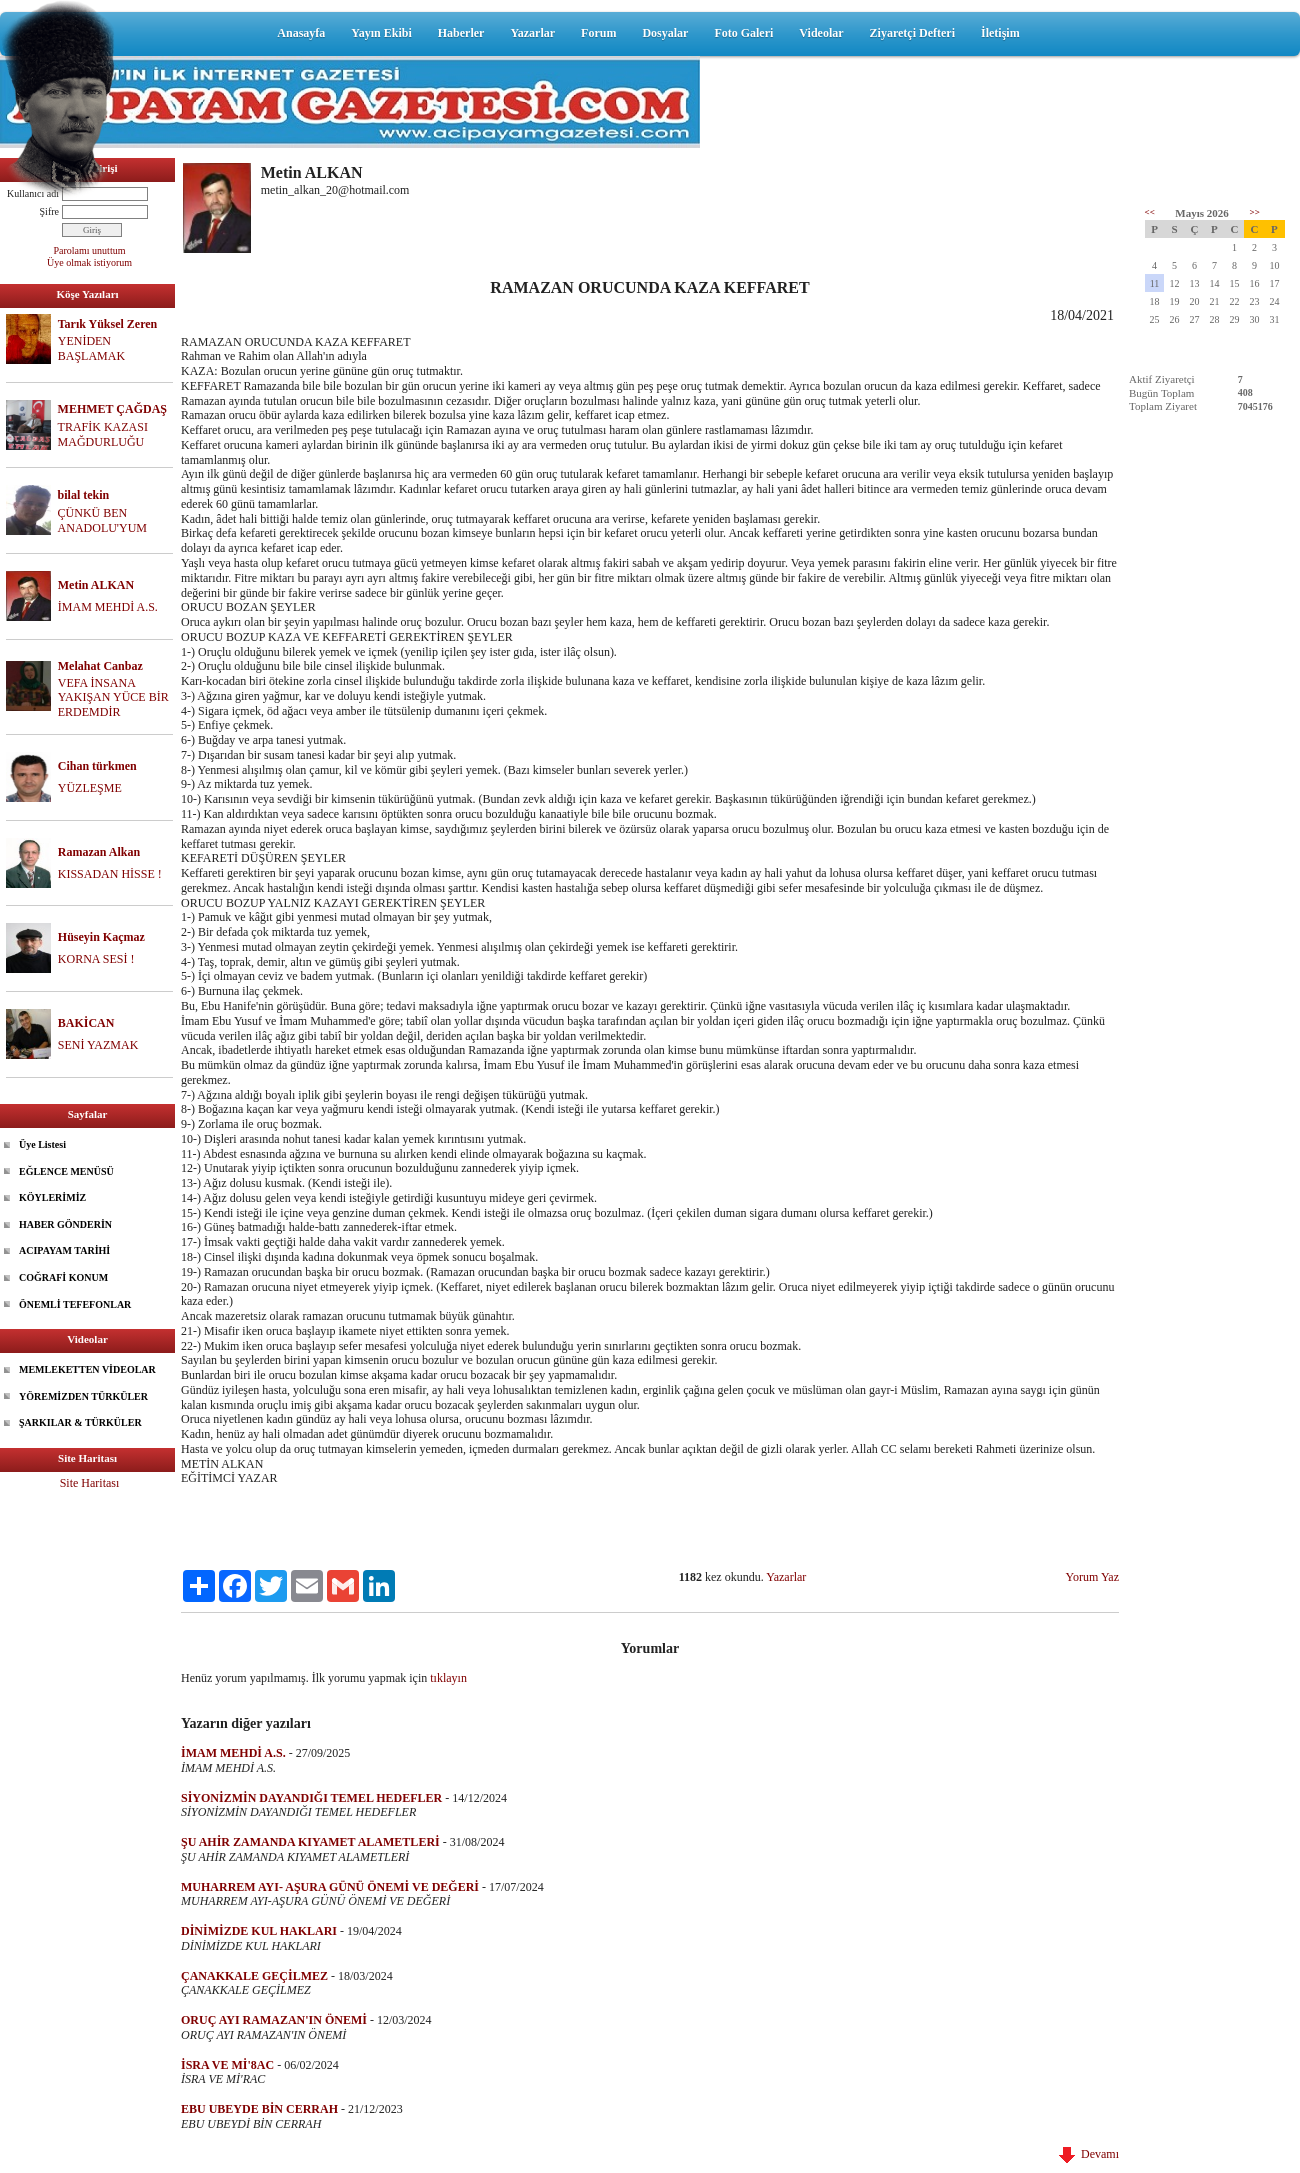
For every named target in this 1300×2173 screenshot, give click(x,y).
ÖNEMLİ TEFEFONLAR (75, 1304)
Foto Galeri (743, 33)
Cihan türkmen (97, 766)
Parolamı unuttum (90, 250)
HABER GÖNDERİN (65, 1224)
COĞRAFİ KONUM (63, 1277)
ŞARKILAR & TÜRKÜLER (80, 1422)
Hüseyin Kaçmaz (101, 937)
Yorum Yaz (1092, 1577)
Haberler (461, 33)
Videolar (821, 33)
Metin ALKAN (96, 585)
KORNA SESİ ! (96, 959)
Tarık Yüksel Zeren (108, 324)
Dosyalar (665, 33)
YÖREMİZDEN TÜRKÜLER (83, 1396)
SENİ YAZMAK (98, 1045)
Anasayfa (301, 33)
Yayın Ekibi (381, 33)
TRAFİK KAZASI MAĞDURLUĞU (103, 434)
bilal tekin (84, 495)
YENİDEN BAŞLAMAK (91, 348)
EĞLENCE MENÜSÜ (66, 1171)
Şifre (49, 211)
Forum (598, 33)
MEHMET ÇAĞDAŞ (112, 409)
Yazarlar (532, 33)
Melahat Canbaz (100, 666)
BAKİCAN (86, 1023)
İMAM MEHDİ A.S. (108, 607)
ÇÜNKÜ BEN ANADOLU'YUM (103, 520)
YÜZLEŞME (90, 788)
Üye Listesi (42, 1144)
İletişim (1000, 33)
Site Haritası (90, 1483)
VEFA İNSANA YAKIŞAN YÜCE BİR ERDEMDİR (113, 698)
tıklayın (448, 1678)
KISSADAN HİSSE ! (110, 874)
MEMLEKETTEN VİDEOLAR (87, 1369)
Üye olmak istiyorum (89, 262)
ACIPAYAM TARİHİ (64, 1250)
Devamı (1089, 2154)
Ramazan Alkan (99, 852)
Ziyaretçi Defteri (912, 33)
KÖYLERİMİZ (52, 1197)
